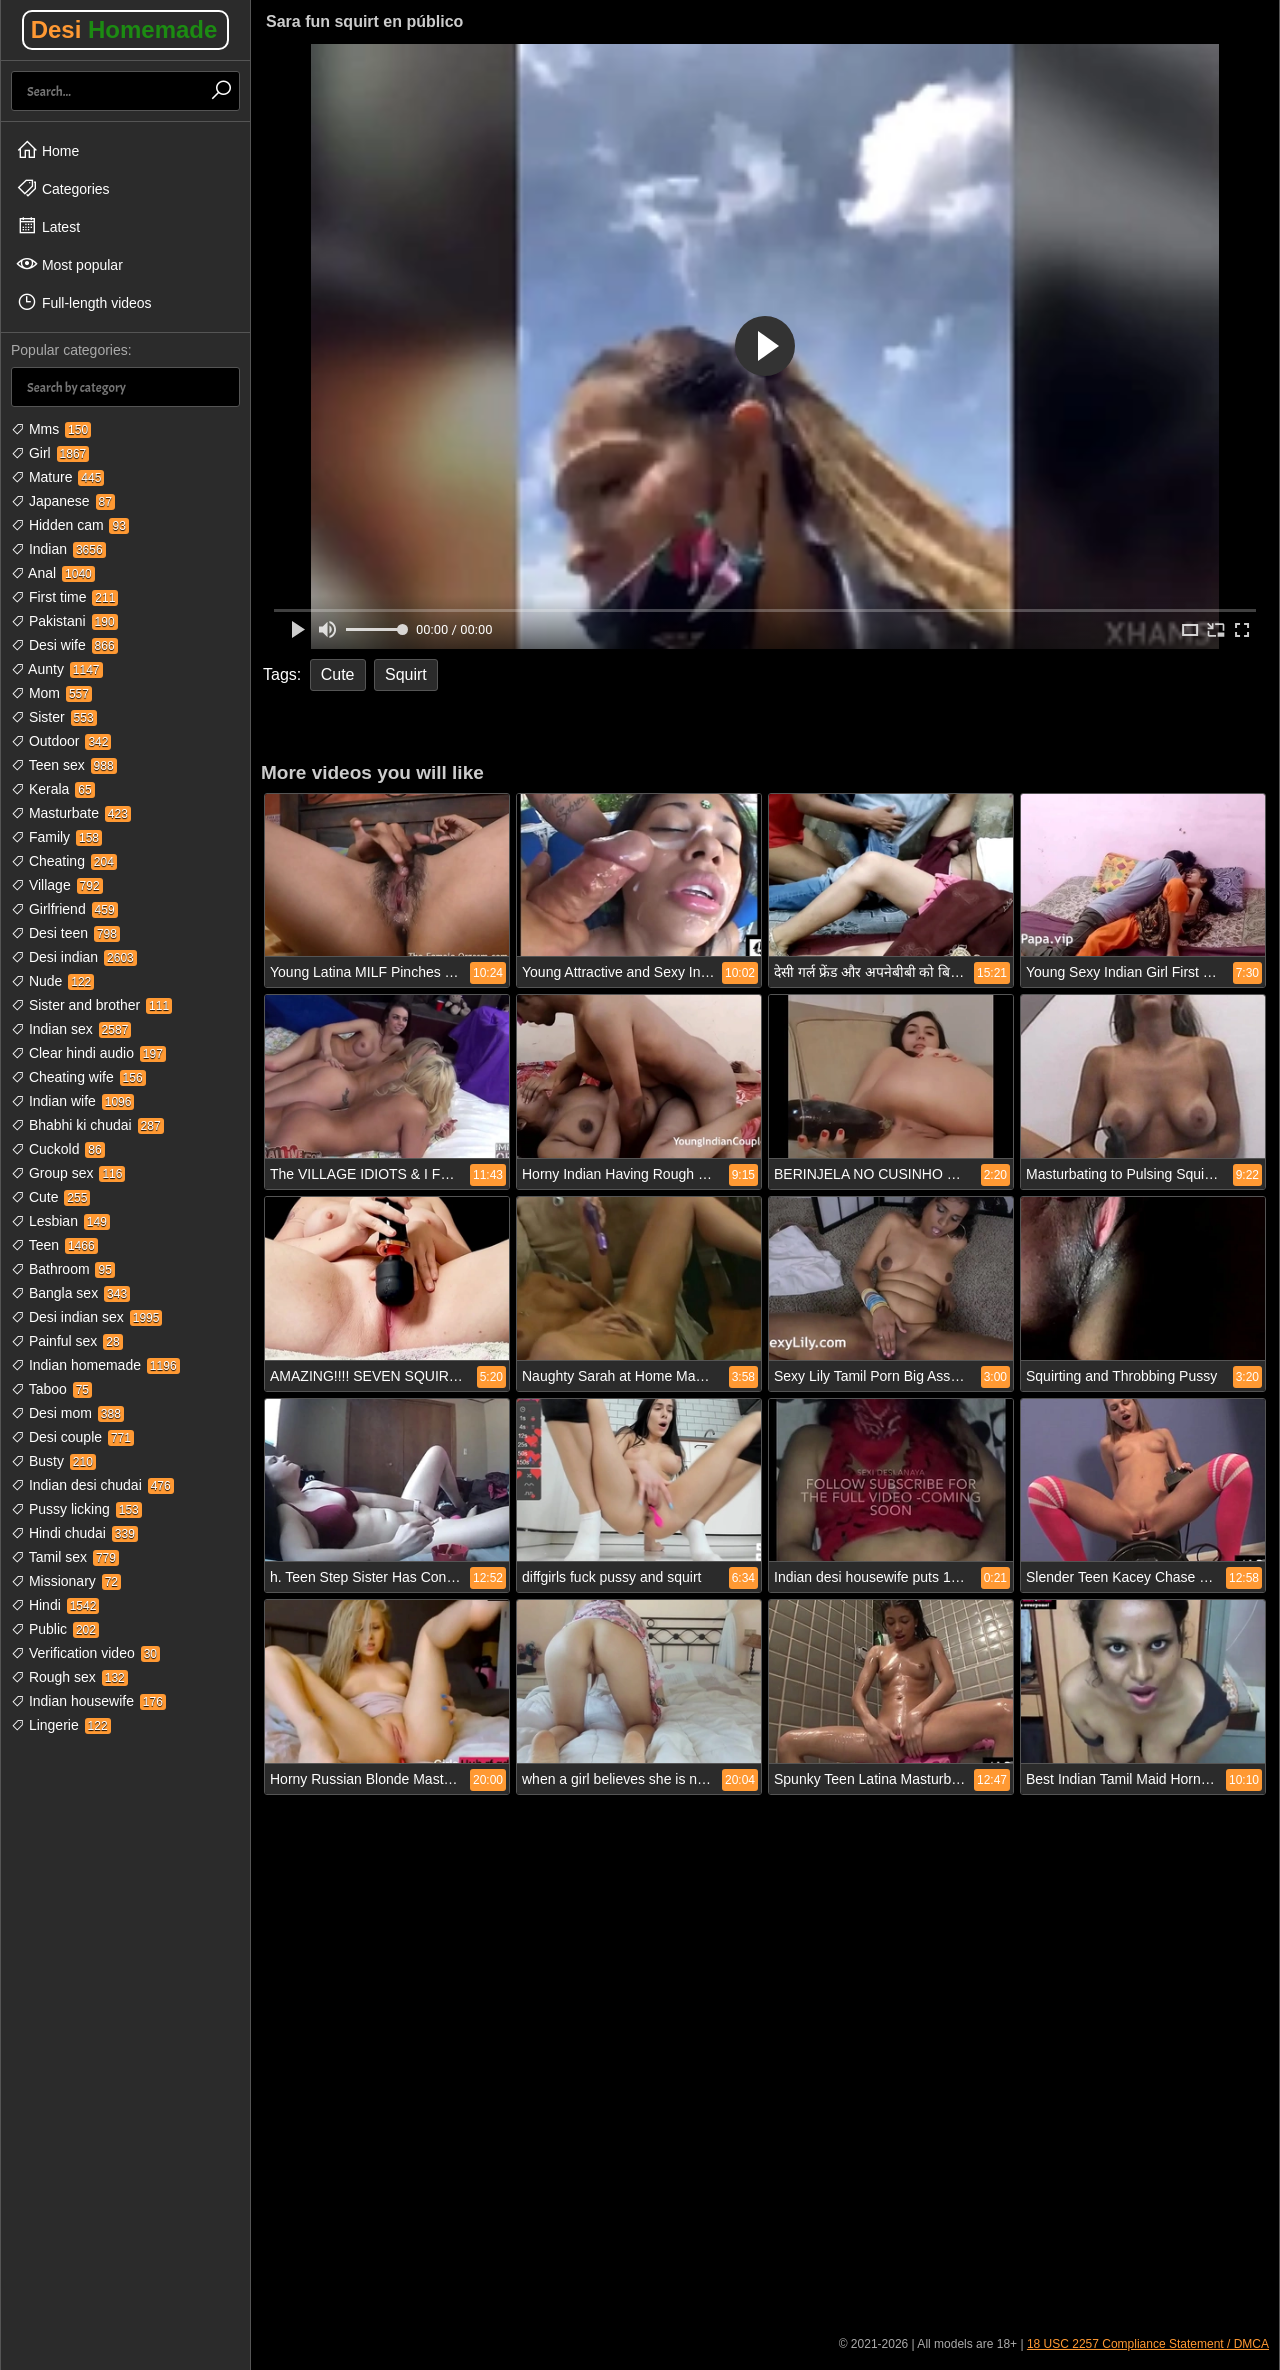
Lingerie (61, 1725)
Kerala (53, 789)
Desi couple (72, 1437)
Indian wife (72, 1101)
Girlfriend (64, 909)
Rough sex (69, 1677)
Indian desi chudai (92, 1485)
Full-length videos (84, 302)
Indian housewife (88, 1701)
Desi (124, 29)
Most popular (69, 264)
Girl (50, 453)
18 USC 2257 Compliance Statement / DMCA (1148, 2344)
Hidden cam (70, 525)
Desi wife (64, 645)
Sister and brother (91, 1005)
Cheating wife (78, 1077)
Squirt (406, 674)
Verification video (85, 1653)
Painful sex (67, 1341)
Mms (51, 429)
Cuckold (58, 1149)
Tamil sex (65, 1557)
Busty (53, 1461)
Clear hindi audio (88, 1053)
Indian (58, 549)
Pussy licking (76, 1509)
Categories (63, 188)
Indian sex (71, 1029)
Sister (54, 717)
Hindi (55, 1605)
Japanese (63, 501)
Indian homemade (95, 1365)
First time (64, 597)
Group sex (68, 1173)
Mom (51, 693)
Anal (53, 573)
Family (56, 837)
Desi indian (74, 957)
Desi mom (67, 1413)
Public (55, 1629)
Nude (52, 981)
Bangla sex (70, 1293)
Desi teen (65, 933)
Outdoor (61, 741)
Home (47, 150)
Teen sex (64, 765)
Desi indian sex (86, 1317)
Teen (54, 1245)
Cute (50, 1197)
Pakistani (64, 621)
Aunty (57, 669)
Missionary (66, 1581)
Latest (48, 226)
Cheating (64, 861)
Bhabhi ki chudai (87, 1125)
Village (57, 885)
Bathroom (63, 1269)
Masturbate (71, 813)
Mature (57, 477)
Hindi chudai (74, 1533)
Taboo (51, 1389)
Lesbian (60, 1221)
